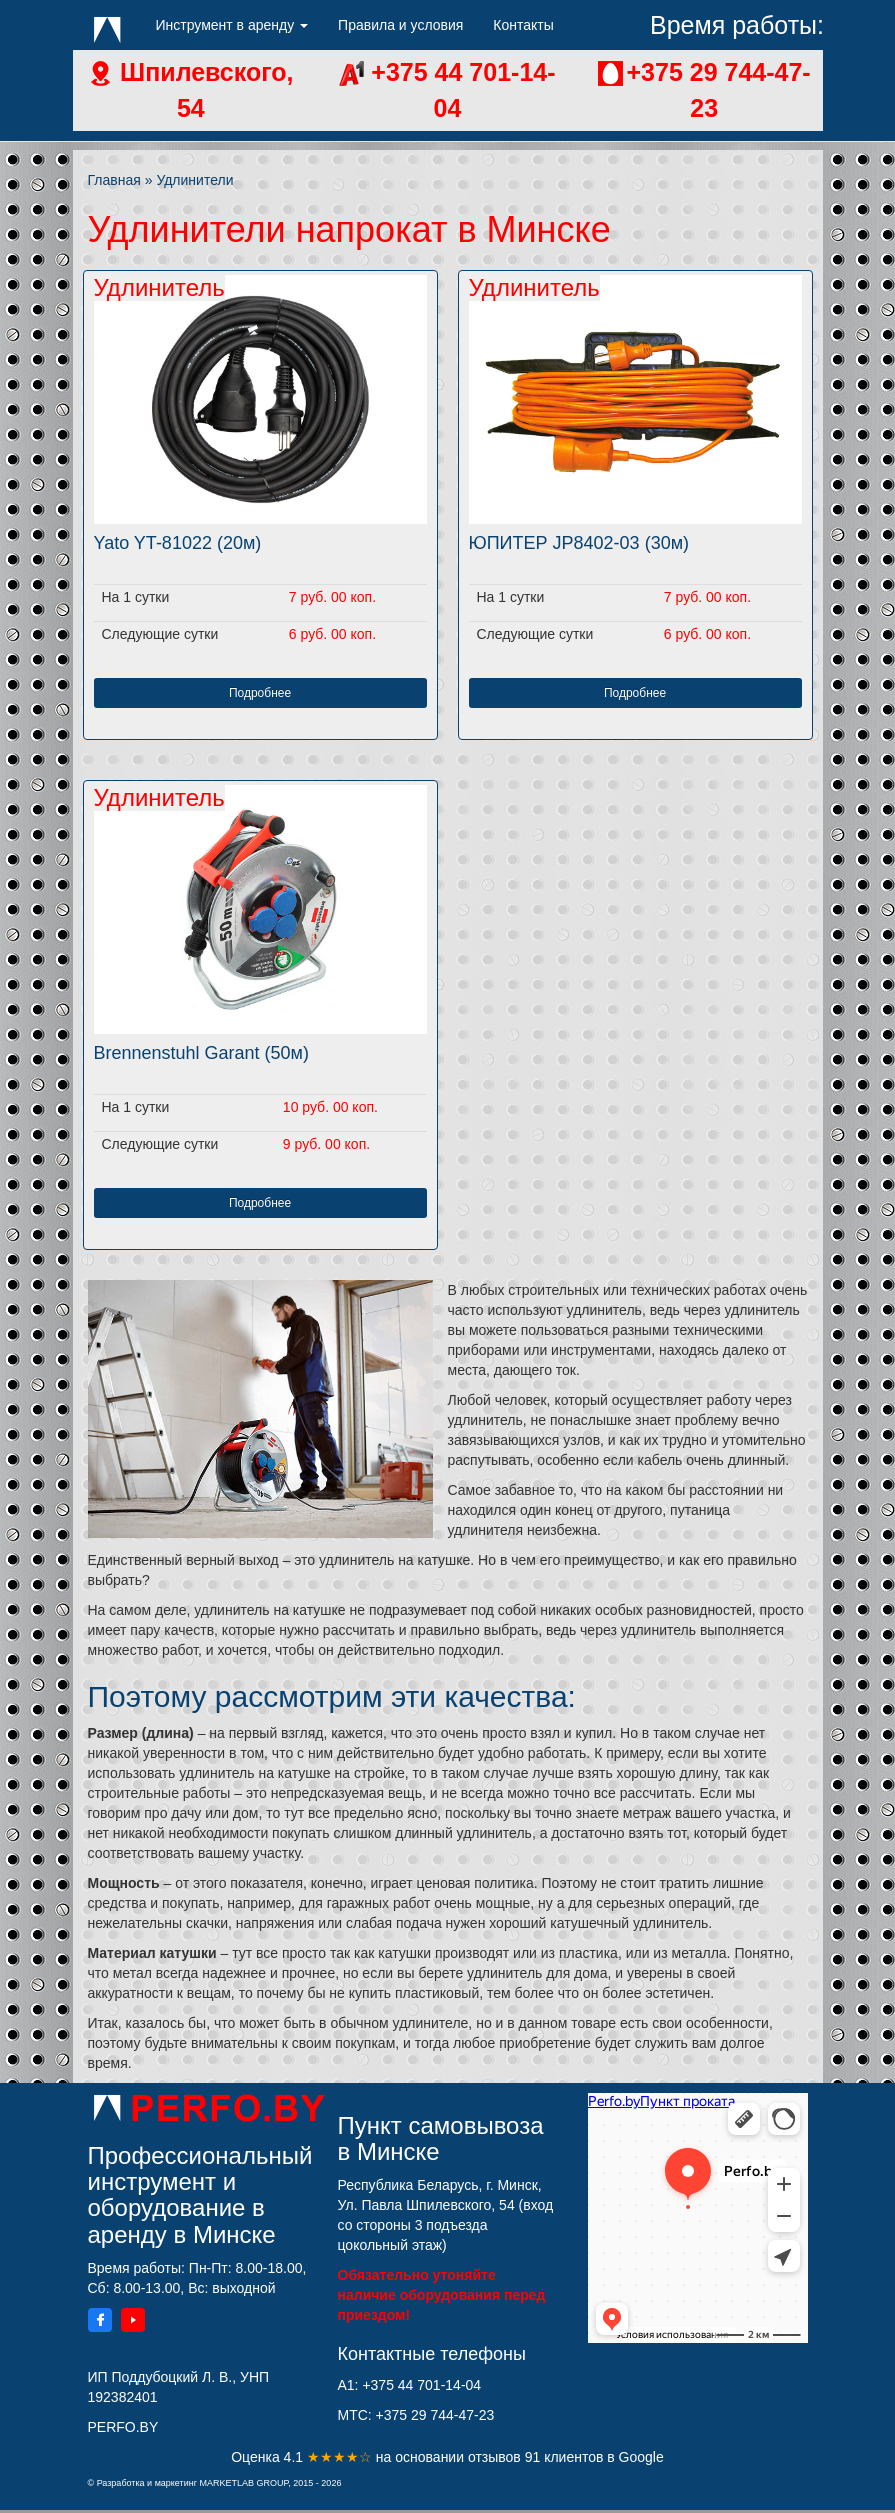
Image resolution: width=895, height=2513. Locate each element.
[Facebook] (100, 2322)
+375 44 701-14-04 (421, 2385)
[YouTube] (133, 2322)
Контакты (523, 25)
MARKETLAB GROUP (243, 2483)
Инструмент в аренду (232, 25)
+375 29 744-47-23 (435, 2415)
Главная (114, 180)
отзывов (496, 2457)
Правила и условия (400, 25)
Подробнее (260, 693)
